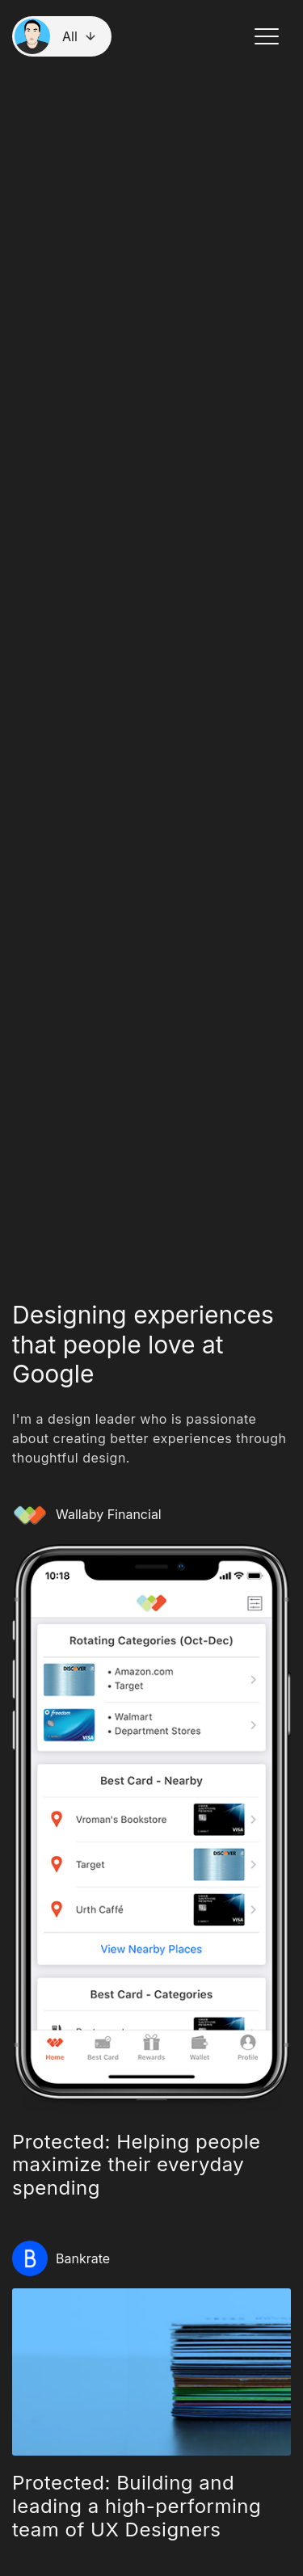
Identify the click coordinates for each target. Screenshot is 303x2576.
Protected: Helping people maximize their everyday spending (136, 2165)
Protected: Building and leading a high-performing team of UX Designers (136, 2506)
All (70, 36)
